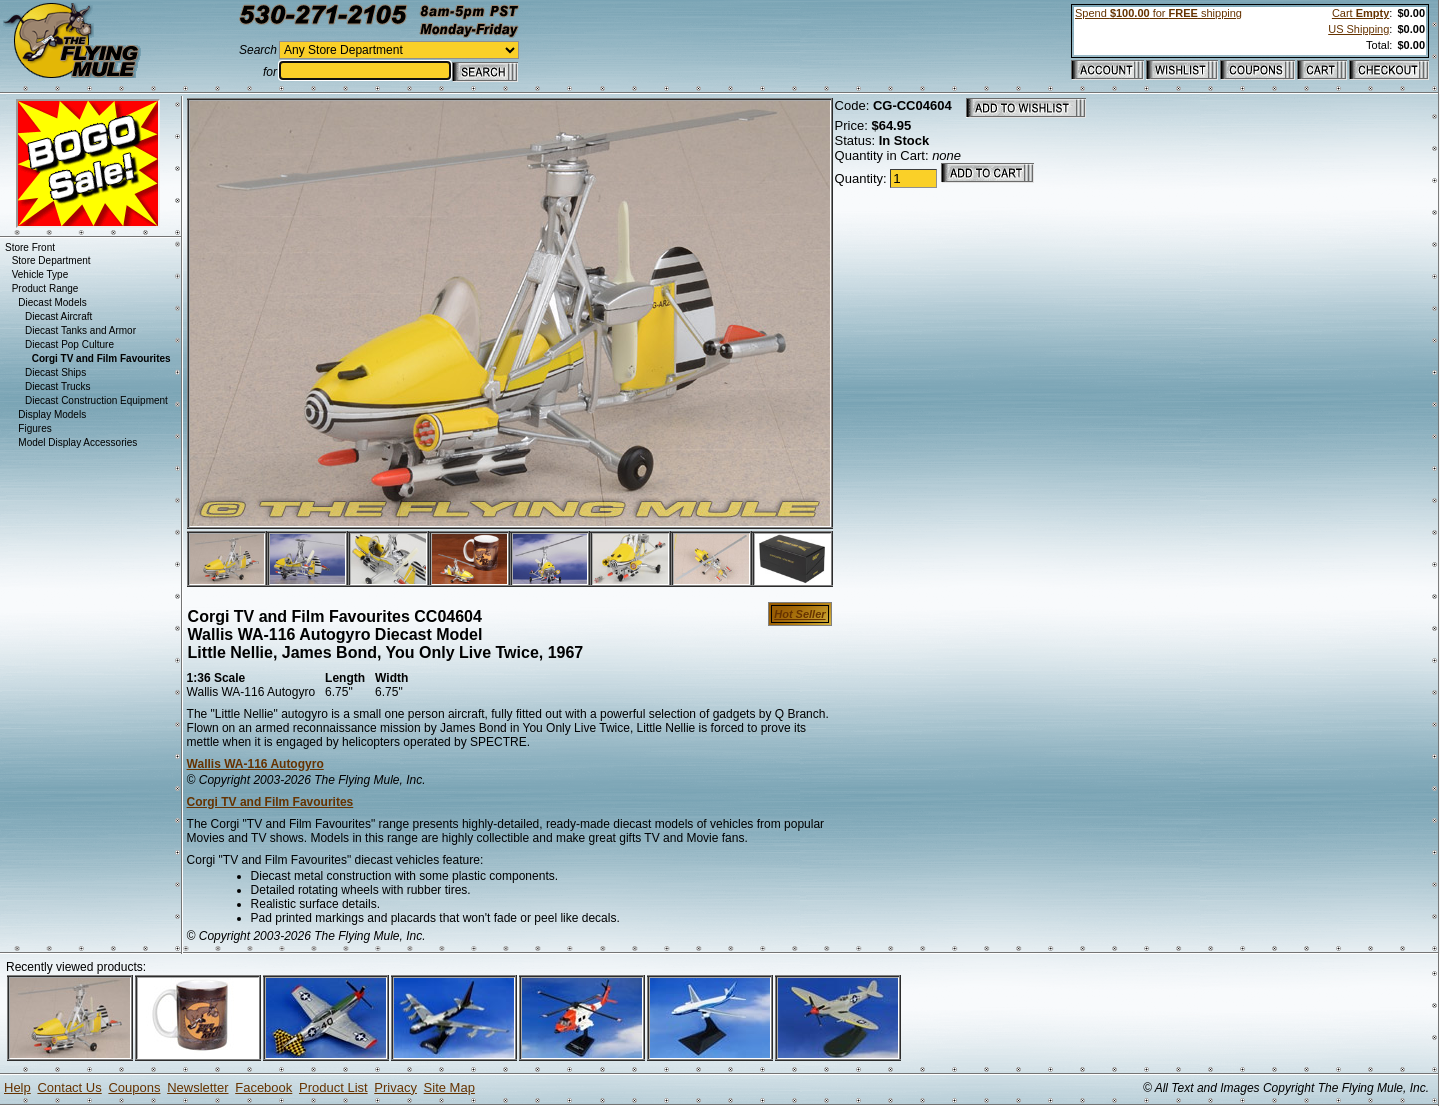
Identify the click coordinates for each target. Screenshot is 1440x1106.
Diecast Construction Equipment (96, 400)
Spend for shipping (1158, 13)
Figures (34, 428)
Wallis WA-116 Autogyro (255, 764)
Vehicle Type (40, 274)
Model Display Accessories (77, 442)
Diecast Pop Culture (69, 344)
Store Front (30, 247)
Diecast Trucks (58, 386)
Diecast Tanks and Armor (80, 330)
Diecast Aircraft (58, 316)
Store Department (51, 260)
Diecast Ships (55, 372)
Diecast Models (52, 302)
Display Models (52, 414)
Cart (1360, 13)
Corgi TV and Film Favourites (270, 802)
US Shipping (1358, 29)
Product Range (45, 288)
